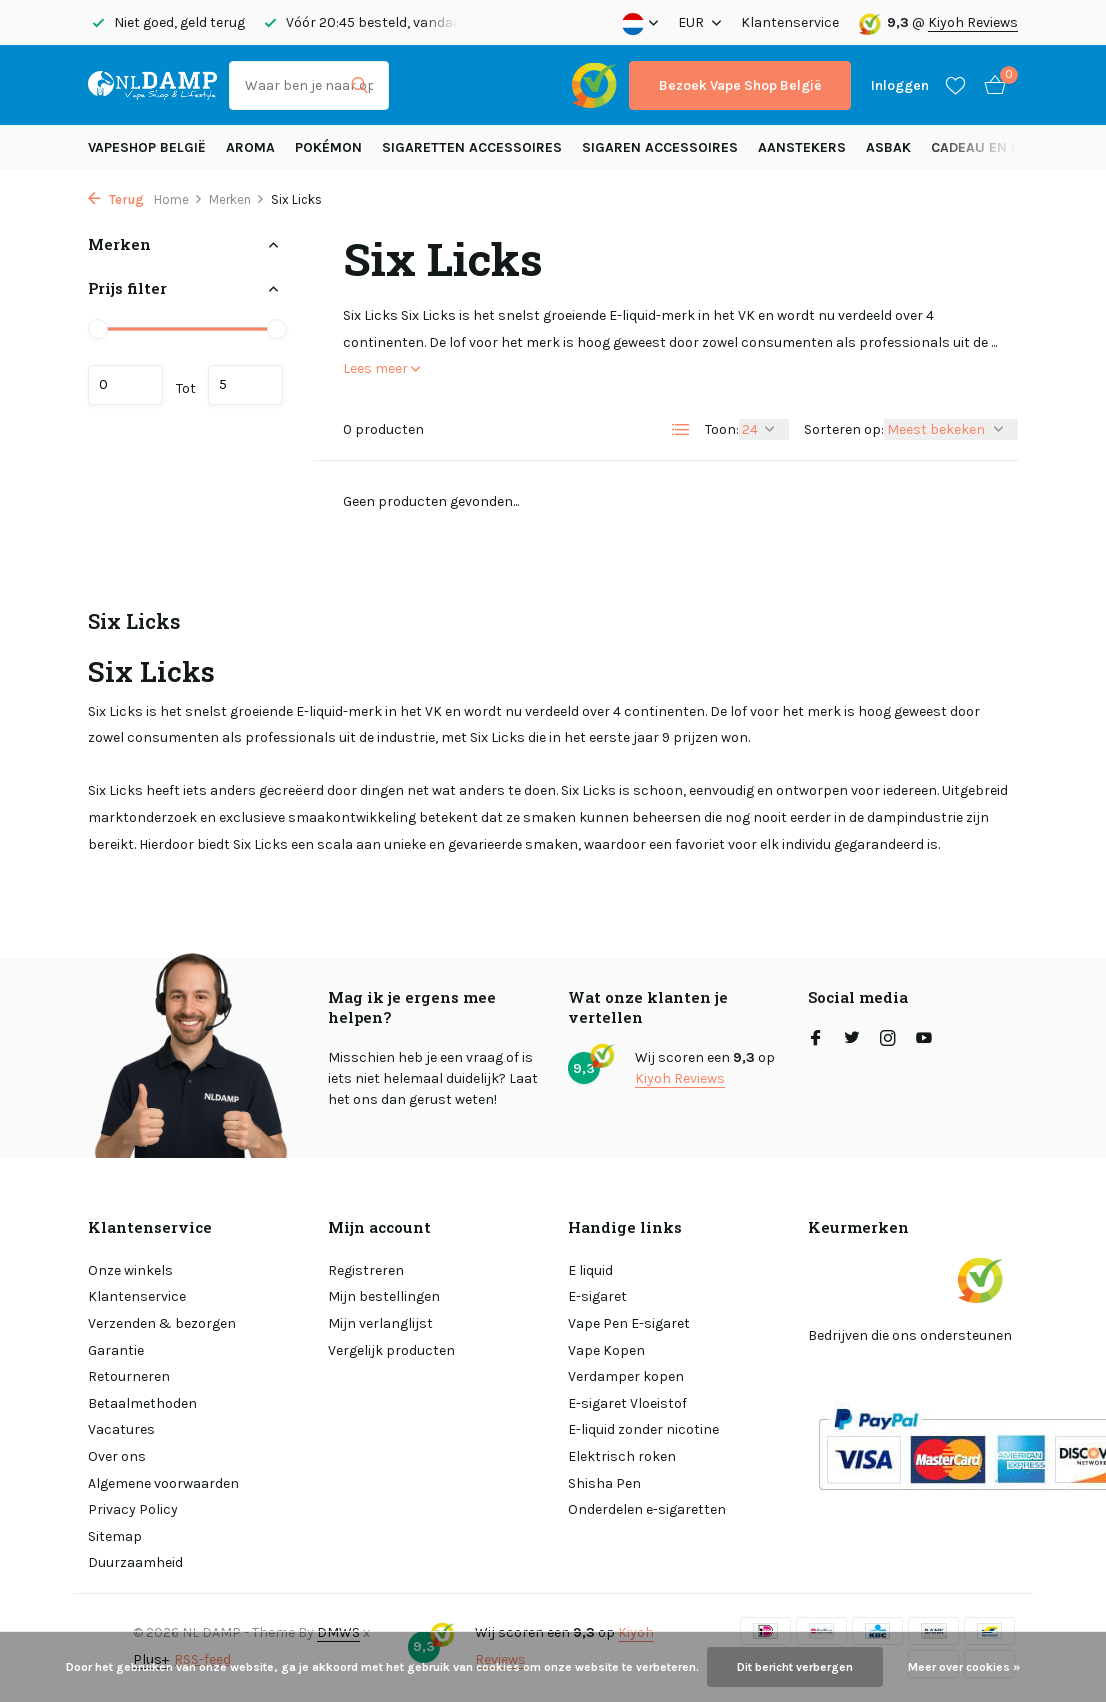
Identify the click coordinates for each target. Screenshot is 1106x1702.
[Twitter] (852, 1040)
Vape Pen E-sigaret (629, 1323)
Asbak (888, 147)
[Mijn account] (900, 85)
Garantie (116, 1350)
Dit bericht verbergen (795, 1667)
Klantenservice (790, 22)
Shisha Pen (604, 1483)
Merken (237, 199)
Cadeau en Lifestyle (1004, 147)
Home (178, 199)
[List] (681, 430)
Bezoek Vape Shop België (740, 85)
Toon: (722, 429)
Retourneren (129, 1376)
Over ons (117, 1456)
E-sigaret (597, 1296)
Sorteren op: (844, 429)
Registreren (366, 1270)
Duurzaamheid (135, 1562)
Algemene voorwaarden (163, 1483)
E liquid (590, 1270)
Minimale (125, 385)
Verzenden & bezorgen (162, 1323)
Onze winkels (130, 1270)
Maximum (245, 385)
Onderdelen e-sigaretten (647, 1509)
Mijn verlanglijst (380, 1323)
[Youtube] (924, 1040)
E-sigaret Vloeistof (627, 1403)
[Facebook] (816, 1040)
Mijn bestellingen (384, 1296)
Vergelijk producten (391, 1350)
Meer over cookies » (964, 1667)
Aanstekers (802, 147)
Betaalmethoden (142, 1403)
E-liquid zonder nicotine (643, 1429)
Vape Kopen (606, 1350)
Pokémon (328, 147)
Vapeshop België (147, 147)
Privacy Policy (133, 1509)
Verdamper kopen (626, 1376)
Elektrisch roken (622, 1456)
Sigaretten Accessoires (472, 147)
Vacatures (121, 1429)
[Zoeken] (309, 85)
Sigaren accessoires (660, 147)
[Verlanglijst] (955, 85)
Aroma (250, 147)
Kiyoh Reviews (973, 22)
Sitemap (115, 1536)
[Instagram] (888, 1040)
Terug (116, 199)
